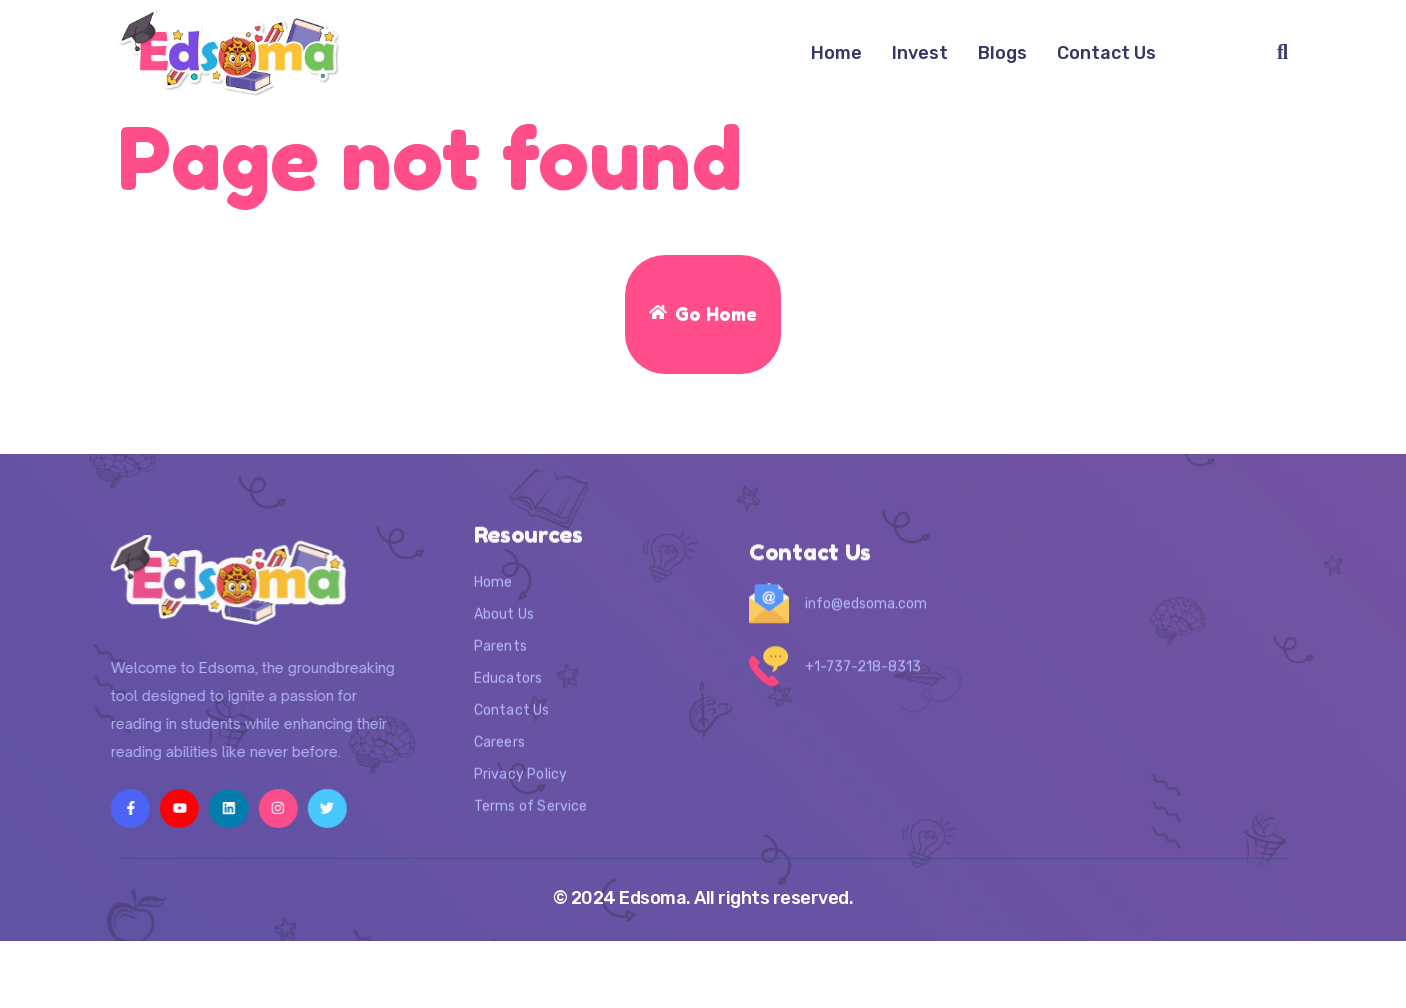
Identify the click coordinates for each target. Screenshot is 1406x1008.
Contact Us (1106, 53)
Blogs (1002, 53)
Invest (920, 53)
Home (836, 53)
